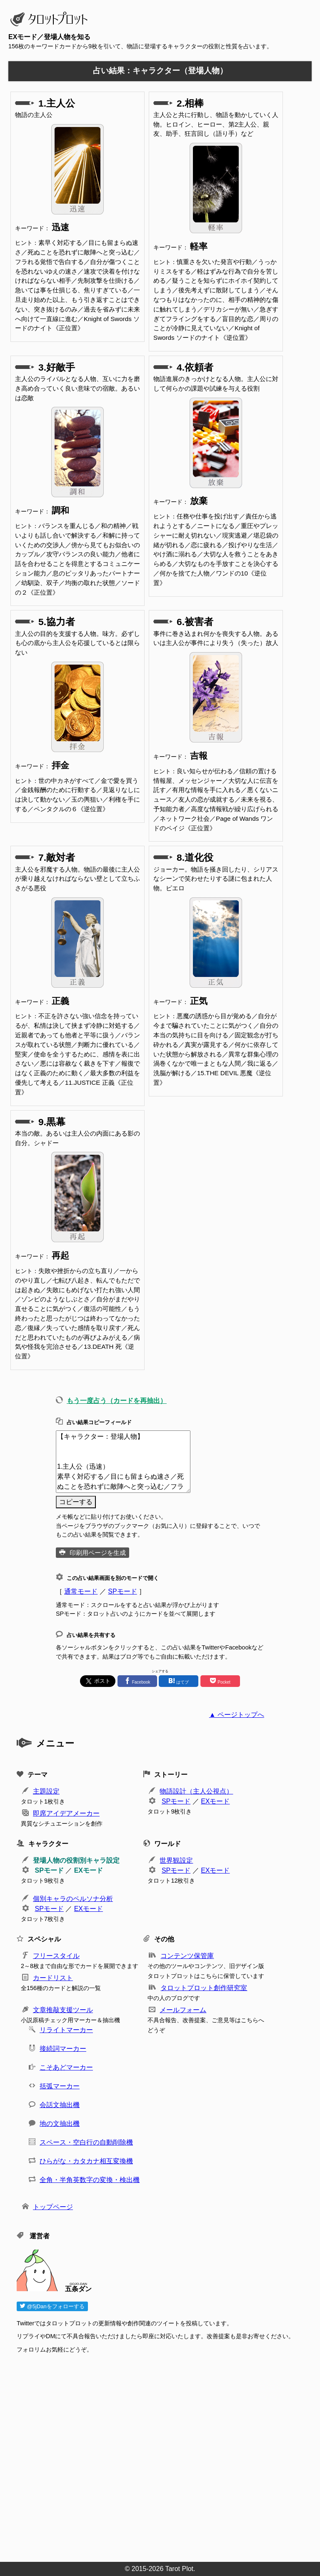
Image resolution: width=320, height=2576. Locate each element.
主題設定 (46, 1791)
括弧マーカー (60, 2086)
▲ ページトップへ (236, 1714)
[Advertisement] (164, 2455)
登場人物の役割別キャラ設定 (76, 1860)
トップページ (53, 2206)
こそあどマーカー (66, 2067)
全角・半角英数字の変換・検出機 (90, 2179)
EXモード (215, 1801)
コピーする (75, 1501)
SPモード (122, 1591)
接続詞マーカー (63, 2048)
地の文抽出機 (60, 2123)
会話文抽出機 (60, 2104)
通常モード (81, 1591)
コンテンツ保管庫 (187, 1955)
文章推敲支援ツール (63, 2009)
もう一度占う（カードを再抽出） (117, 1400)
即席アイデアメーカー (66, 1813)
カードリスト (53, 1977)
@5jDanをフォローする (52, 2306)
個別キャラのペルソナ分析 (73, 1898)
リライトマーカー (66, 2029)
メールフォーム (183, 2009)
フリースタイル (56, 1955)
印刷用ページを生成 (98, 1552)
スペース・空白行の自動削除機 (86, 2142)
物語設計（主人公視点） (196, 1791)
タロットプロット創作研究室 (203, 1987)
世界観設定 (176, 1860)
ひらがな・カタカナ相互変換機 (86, 2161)
